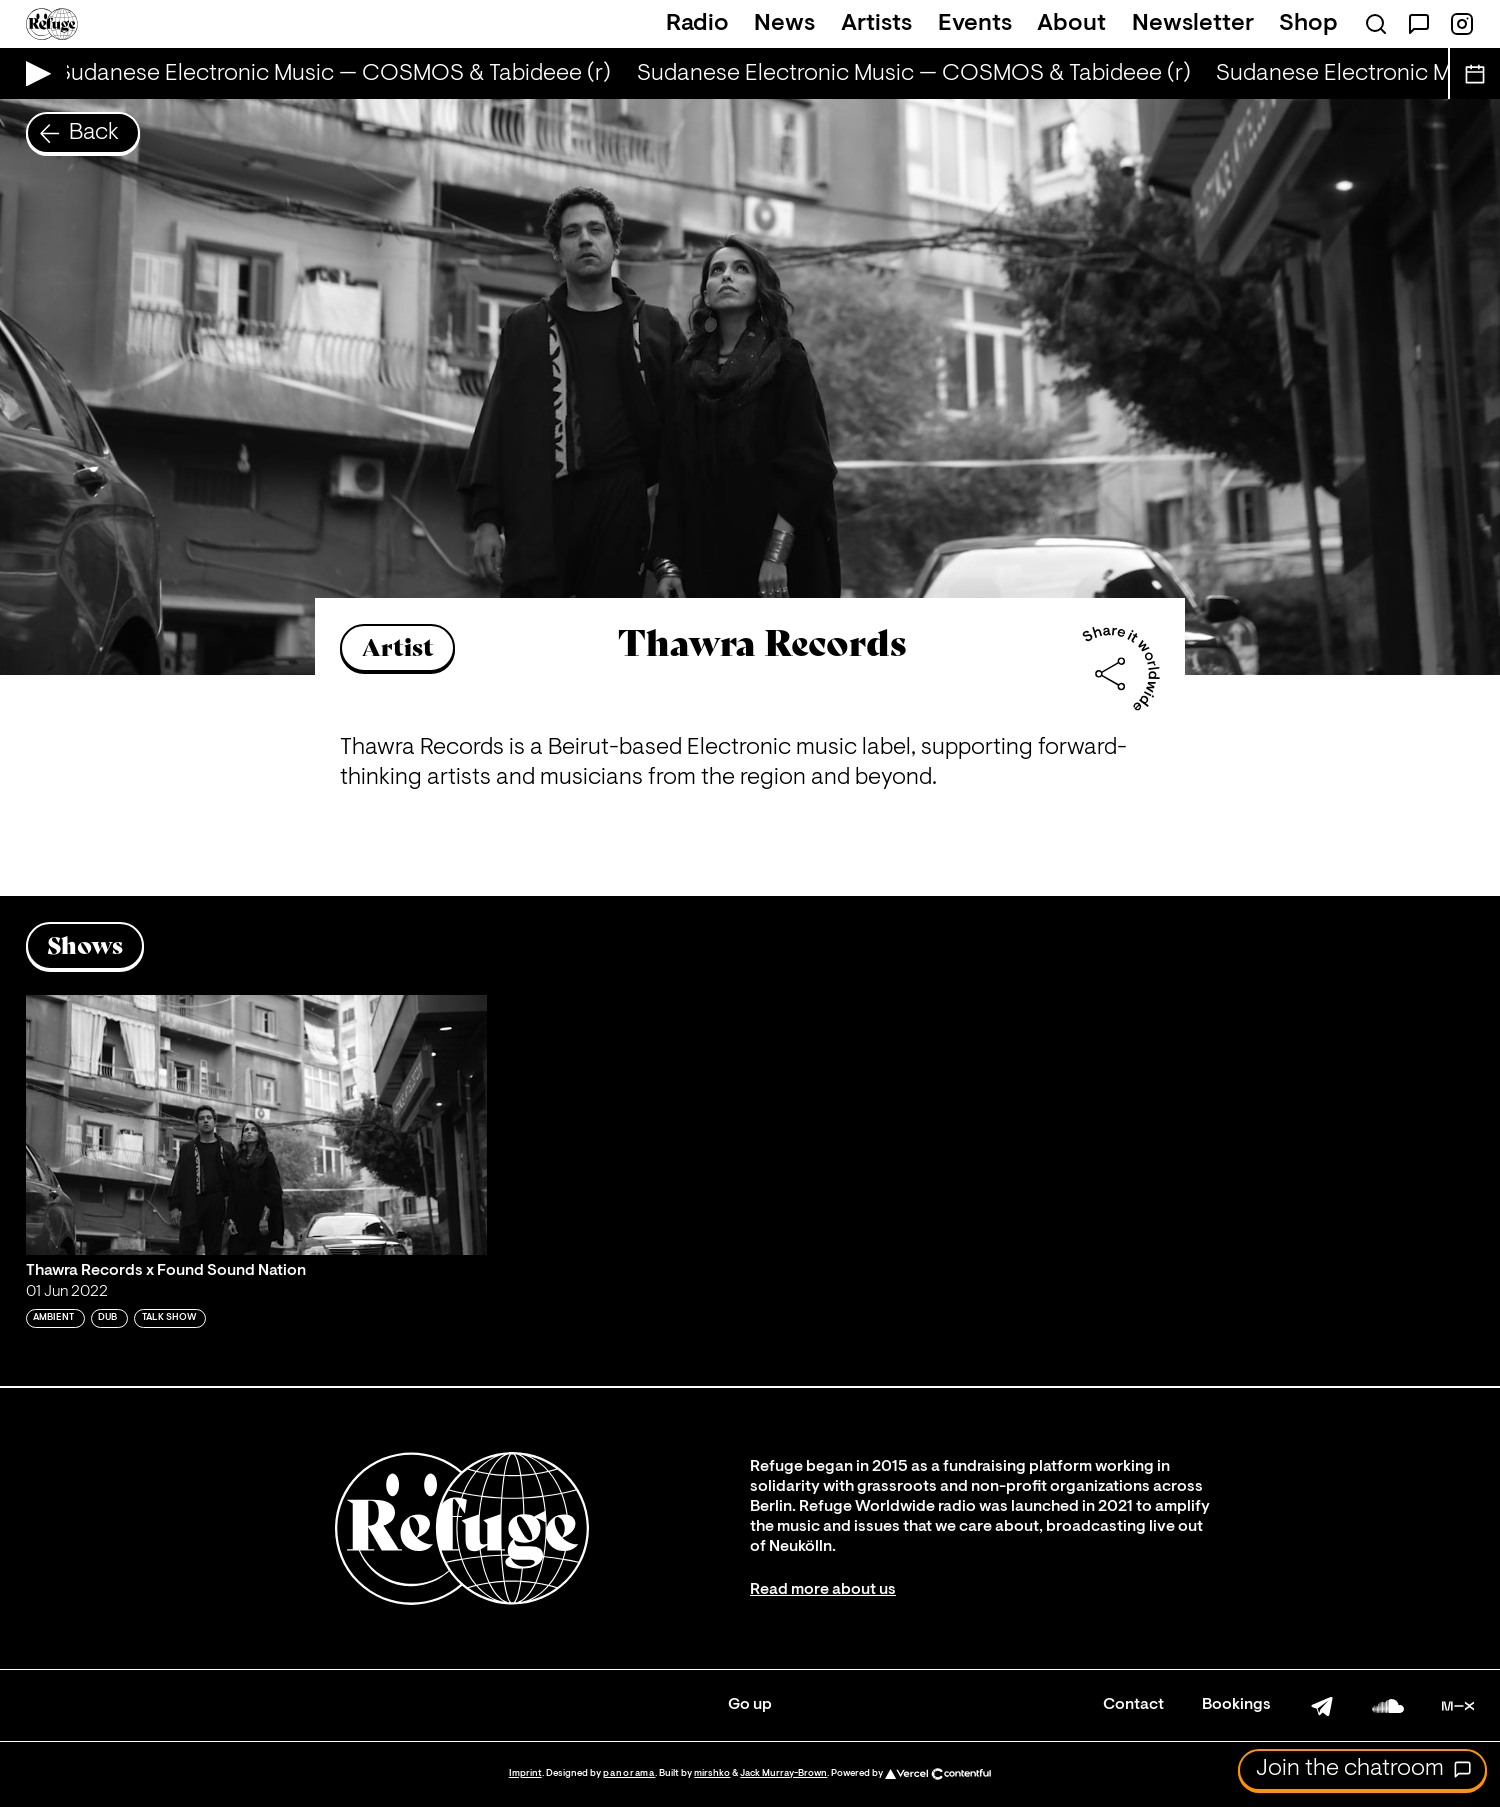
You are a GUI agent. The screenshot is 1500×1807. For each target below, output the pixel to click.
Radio (697, 24)
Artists (876, 24)
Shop (1308, 24)
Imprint (525, 1773)
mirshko (712, 1773)
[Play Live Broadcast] (33, 73)
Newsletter (1193, 24)
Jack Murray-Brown (783, 1773)
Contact (1133, 1705)
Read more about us (823, 1590)
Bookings (1236, 1705)
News (784, 24)
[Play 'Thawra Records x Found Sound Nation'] (257, 1125)
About (1071, 24)
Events (975, 24)
